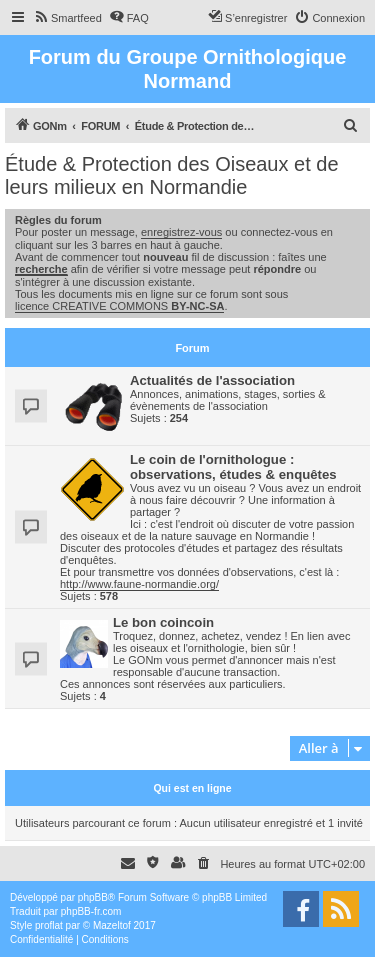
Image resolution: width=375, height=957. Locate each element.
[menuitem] (67, 18)
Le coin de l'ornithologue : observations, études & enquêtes (233, 467)
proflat (49, 925)
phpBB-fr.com (91, 911)
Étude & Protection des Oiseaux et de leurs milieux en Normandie (172, 175)
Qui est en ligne (192, 788)
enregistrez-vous (181, 232)
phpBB (93, 897)
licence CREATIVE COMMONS (119, 306)
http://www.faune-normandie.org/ (139, 584)
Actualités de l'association (212, 380)
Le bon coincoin (163, 622)
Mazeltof (112, 925)
